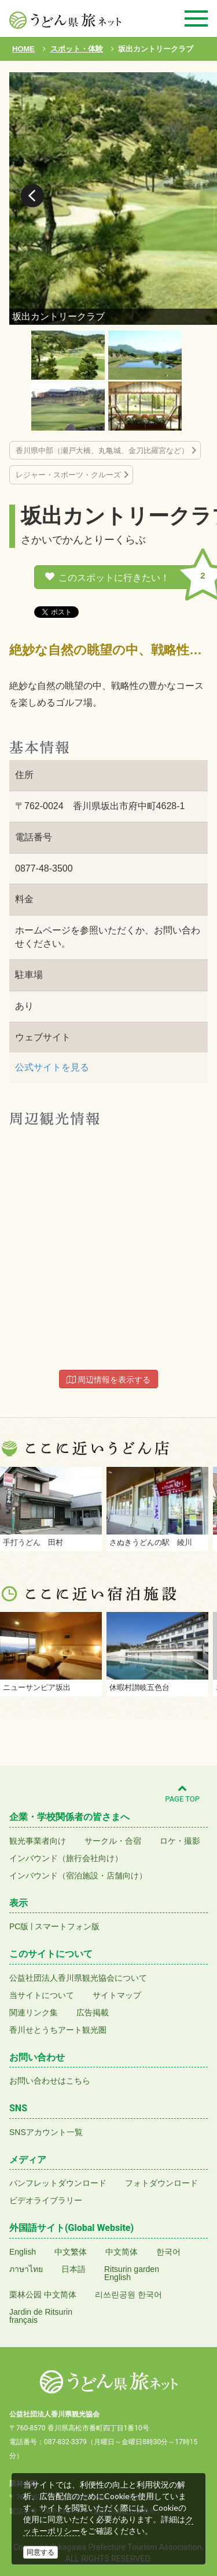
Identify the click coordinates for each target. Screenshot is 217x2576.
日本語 (73, 2269)
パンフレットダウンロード (57, 2183)
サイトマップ (117, 1995)
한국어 (168, 2251)
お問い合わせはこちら (49, 2080)
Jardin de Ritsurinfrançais (40, 2316)
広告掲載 (92, 2012)
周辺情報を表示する (109, 1379)
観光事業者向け (37, 1840)
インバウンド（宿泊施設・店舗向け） (78, 1875)
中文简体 (121, 2251)
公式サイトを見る (52, 1067)
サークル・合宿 (112, 1840)
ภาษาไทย (26, 2269)
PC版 (18, 1926)
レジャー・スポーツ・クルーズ (68, 474)
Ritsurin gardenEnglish (131, 2273)
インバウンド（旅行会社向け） (66, 1858)
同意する (40, 2552)
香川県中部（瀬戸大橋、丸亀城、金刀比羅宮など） (102, 450)
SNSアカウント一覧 (46, 2132)
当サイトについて (41, 1995)
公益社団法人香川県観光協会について (78, 1977)
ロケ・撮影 (180, 1840)
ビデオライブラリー (45, 2200)
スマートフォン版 (67, 1926)
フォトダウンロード (161, 2183)
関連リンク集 (33, 2012)
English (22, 2251)
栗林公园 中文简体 (42, 2294)
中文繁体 (70, 2251)
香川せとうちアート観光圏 (57, 2029)
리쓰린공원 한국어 (128, 2294)
